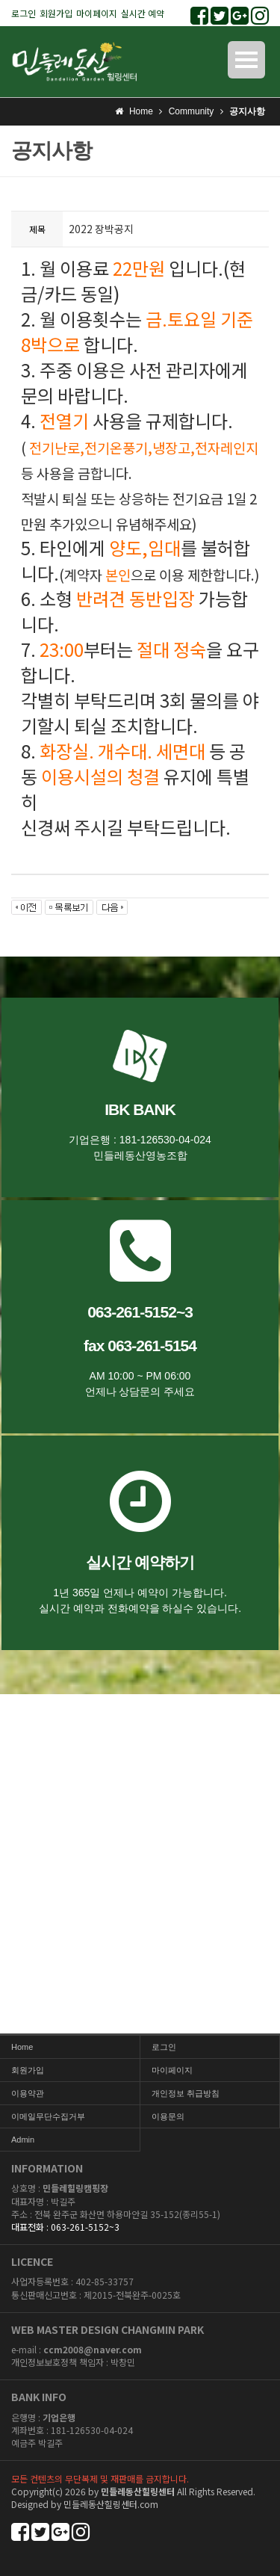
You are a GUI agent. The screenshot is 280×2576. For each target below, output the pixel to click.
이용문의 (168, 2116)
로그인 (23, 13)
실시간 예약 (142, 13)
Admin (22, 2139)
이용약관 (27, 2093)
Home (22, 2046)
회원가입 (56, 13)
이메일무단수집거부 (48, 2116)
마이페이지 (96, 13)
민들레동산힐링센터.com (110, 2504)
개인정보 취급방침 (186, 2093)
